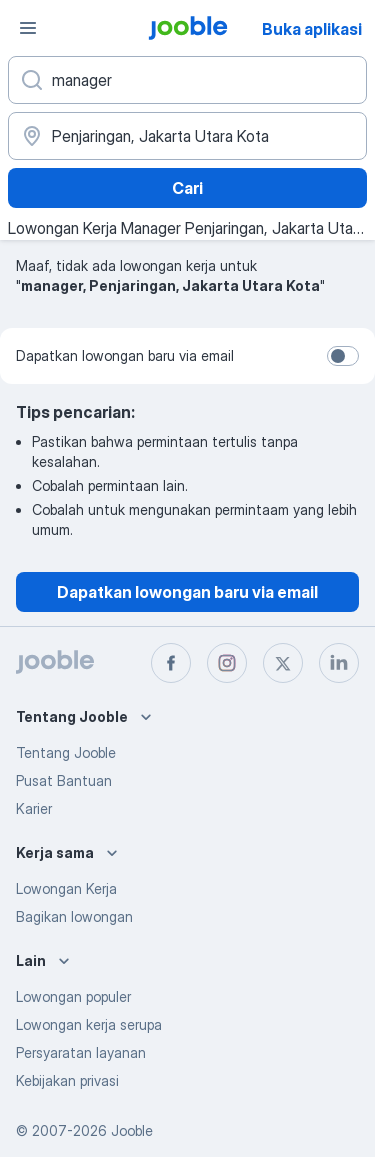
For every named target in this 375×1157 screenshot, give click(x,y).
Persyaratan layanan (81, 1052)
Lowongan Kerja (66, 888)
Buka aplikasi (312, 29)
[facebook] (171, 663)
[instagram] (227, 663)
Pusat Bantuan (64, 780)
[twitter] (283, 663)
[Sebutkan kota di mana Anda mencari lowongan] (187, 136)
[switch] (343, 356)
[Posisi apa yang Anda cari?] (187, 80)
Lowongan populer (73, 996)
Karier (34, 808)
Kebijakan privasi (67, 1080)
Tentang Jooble (66, 752)
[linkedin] (339, 663)
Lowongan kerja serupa (89, 1024)
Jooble (132, 1130)
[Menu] (28, 28)
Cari (187, 188)
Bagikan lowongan (74, 916)
